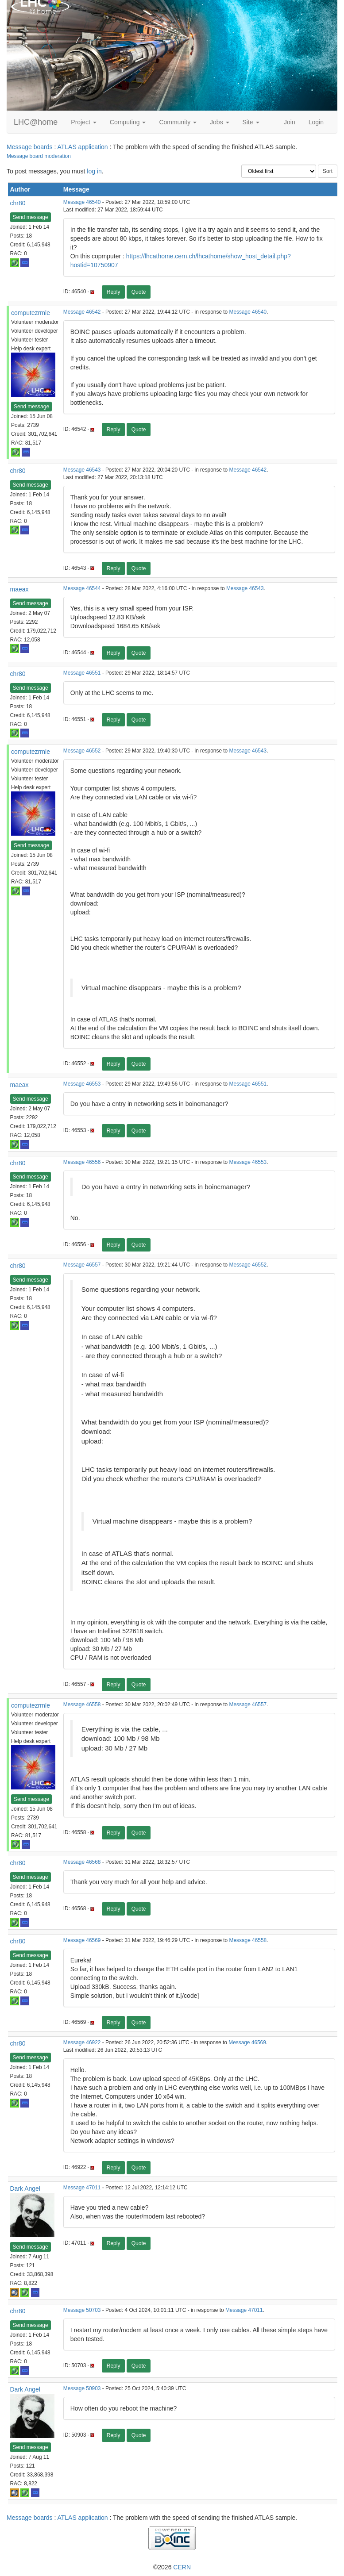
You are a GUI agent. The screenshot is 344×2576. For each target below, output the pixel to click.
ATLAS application (82, 146)
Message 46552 (82, 751)
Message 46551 (82, 673)
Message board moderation (39, 156)
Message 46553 (82, 1084)
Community (178, 122)
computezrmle (30, 312)
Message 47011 (82, 2187)
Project (83, 122)
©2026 (172, 2567)
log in (94, 171)
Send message (30, 217)
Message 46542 (82, 312)
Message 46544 (82, 588)
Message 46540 (82, 202)
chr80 (18, 203)
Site (251, 122)
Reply (113, 292)
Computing (128, 122)
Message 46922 (82, 2042)
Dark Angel (25, 2188)
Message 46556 (82, 1162)
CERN (182, 2567)
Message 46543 (82, 470)
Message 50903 (82, 2388)
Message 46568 (82, 1862)
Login (316, 122)
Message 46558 (82, 1704)
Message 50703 (82, 2310)
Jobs (219, 122)
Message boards (30, 146)
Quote (138, 292)
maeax (19, 589)
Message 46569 (82, 1940)
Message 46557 (82, 1265)
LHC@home (36, 122)
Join (289, 122)
